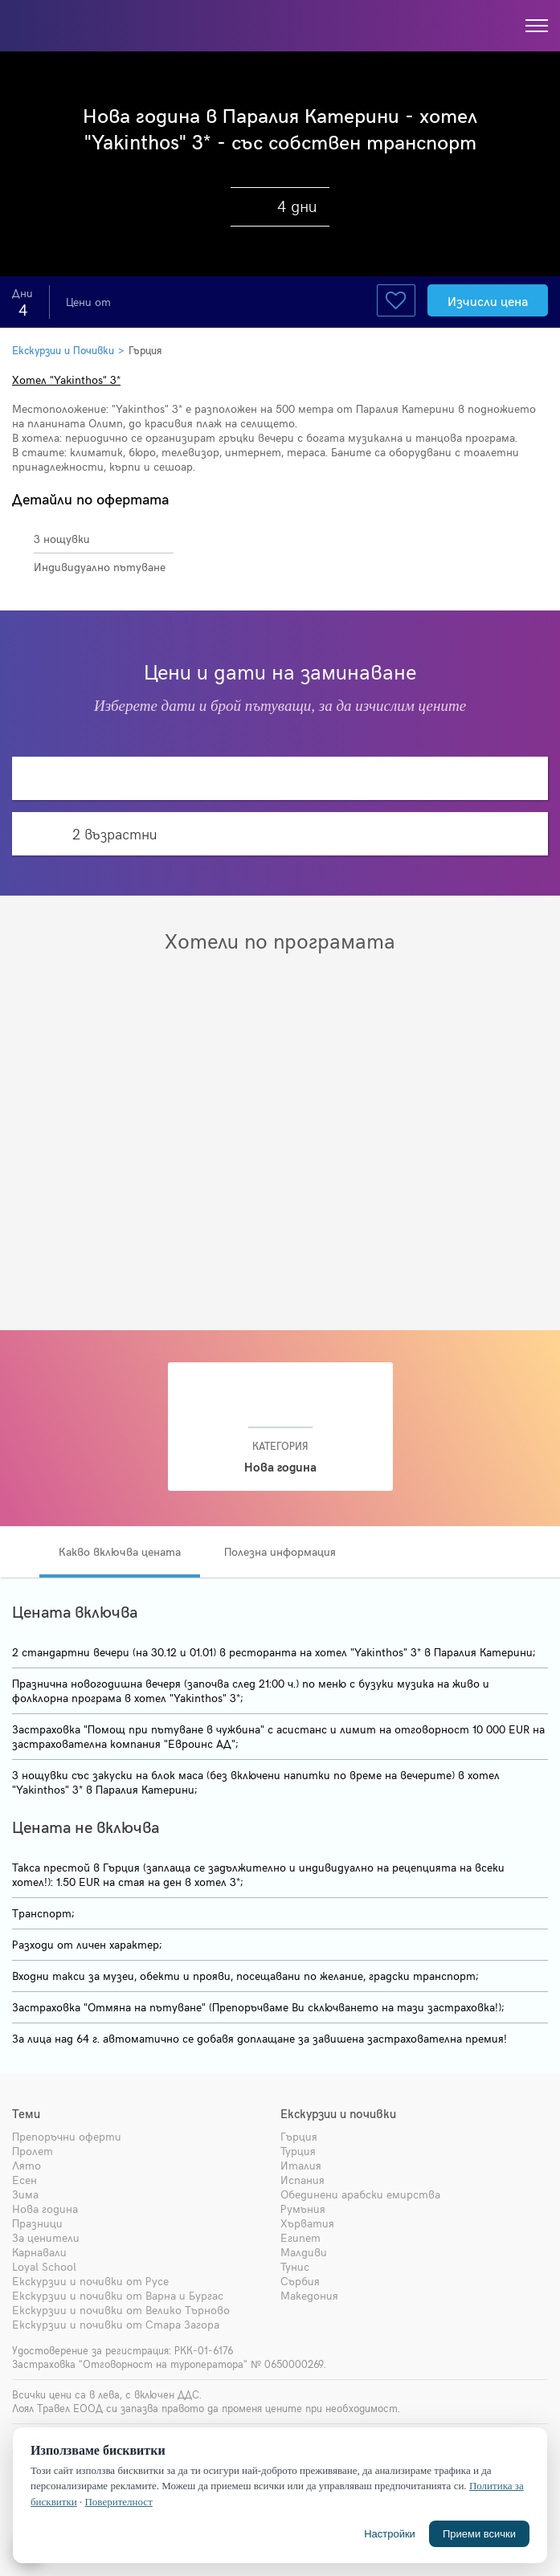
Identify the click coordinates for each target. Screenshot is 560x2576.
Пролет (32, 2150)
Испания (302, 2179)
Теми (26, 2113)
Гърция (145, 350)
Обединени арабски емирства (360, 2194)
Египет (300, 2237)
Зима (25, 2194)
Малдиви (303, 2252)
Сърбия (300, 2280)
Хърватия (307, 2223)
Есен (24, 2179)
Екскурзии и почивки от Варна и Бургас (117, 2295)
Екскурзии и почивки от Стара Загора (115, 2324)
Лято (26, 2165)
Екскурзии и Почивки (63, 350)
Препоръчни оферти (66, 2136)
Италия (300, 2165)
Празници (37, 2223)
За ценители (46, 2237)
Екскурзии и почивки (338, 2113)
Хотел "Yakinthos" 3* (66, 379)
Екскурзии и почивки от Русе (90, 2280)
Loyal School (44, 2266)
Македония (309, 2295)
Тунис (294, 2266)
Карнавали (39, 2252)
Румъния (302, 2208)
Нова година (45, 2208)
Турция (298, 2150)
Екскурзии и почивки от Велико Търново (121, 2309)
